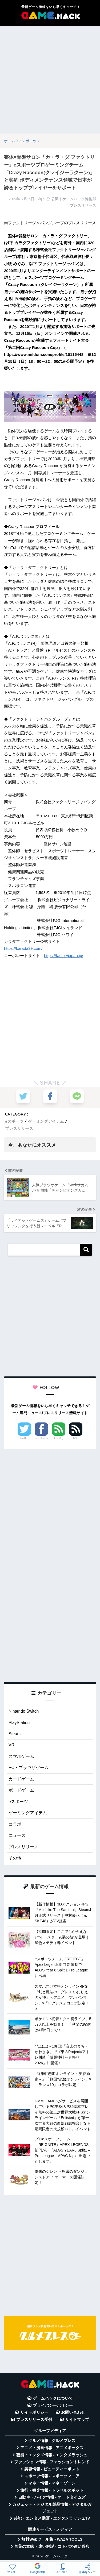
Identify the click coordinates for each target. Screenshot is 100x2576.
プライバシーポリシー (53, 2405)
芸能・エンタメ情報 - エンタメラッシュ (52, 2455)
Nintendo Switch (24, 1711)
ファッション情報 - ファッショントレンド (52, 2462)
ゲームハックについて (53, 2398)
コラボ (15, 1824)
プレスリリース (19, 1128)
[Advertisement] (50, 80)
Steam (15, 1734)
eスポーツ (14, 1121)
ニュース (17, 1835)
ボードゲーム (21, 1790)
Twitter (24, 1438)
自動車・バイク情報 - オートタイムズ (52, 2497)
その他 (15, 1858)
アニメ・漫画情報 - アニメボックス (52, 2448)
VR (11, 1745)
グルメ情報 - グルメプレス (52, 2440)
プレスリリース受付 (34, 2419)
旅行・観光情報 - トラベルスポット (52, 2490)
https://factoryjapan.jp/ (63, 955)
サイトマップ (77, 2419)
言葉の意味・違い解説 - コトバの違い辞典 (52, 2546)
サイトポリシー (34, 2412)
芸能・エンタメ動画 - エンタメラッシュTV (52, 2518)
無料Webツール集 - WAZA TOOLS (51, 2539)
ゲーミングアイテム (46, 1121)
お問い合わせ (73, 2412)
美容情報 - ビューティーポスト (52, 2469)
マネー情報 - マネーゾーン (52, 2483)
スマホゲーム (21, 1756)
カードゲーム (21, 1779)
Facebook (41, 1438)
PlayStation (19, 1722)
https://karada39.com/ (23, 948)
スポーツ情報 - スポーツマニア (52, 2476)
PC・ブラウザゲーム (29, 1767)
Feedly (58, 1438)
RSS (75, 1438)
